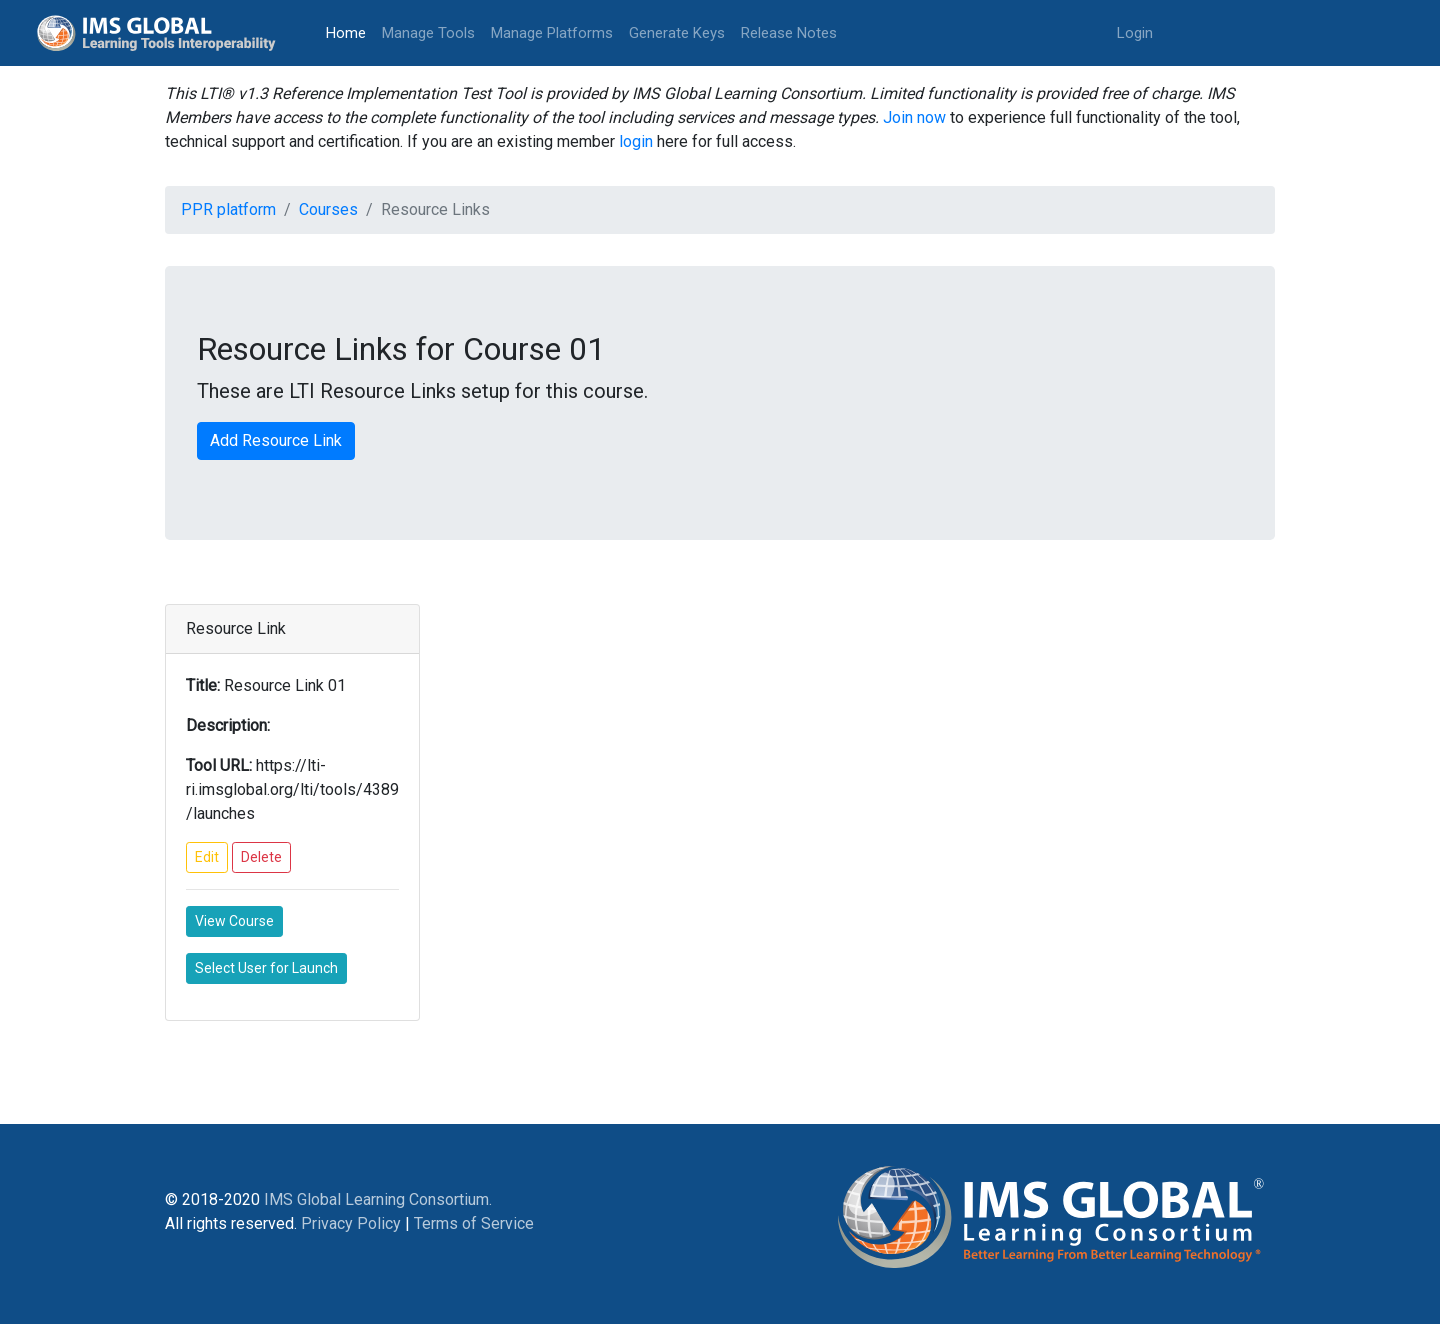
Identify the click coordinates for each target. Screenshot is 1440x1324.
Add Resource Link (276, 440)
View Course (234, 921)
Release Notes (789, 33)
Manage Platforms (552, 33)
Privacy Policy (351, 1223)
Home (350, 31)
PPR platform (228, 209)
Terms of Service (474, 1223)
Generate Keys (677, 33)
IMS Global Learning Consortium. (378, 1199)
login (636, 141)
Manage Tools (428, 33)
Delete (261, 857)
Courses (328, 209)
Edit (207, 857)
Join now (914, 117)
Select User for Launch (266, 968)
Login (1135, 33)
